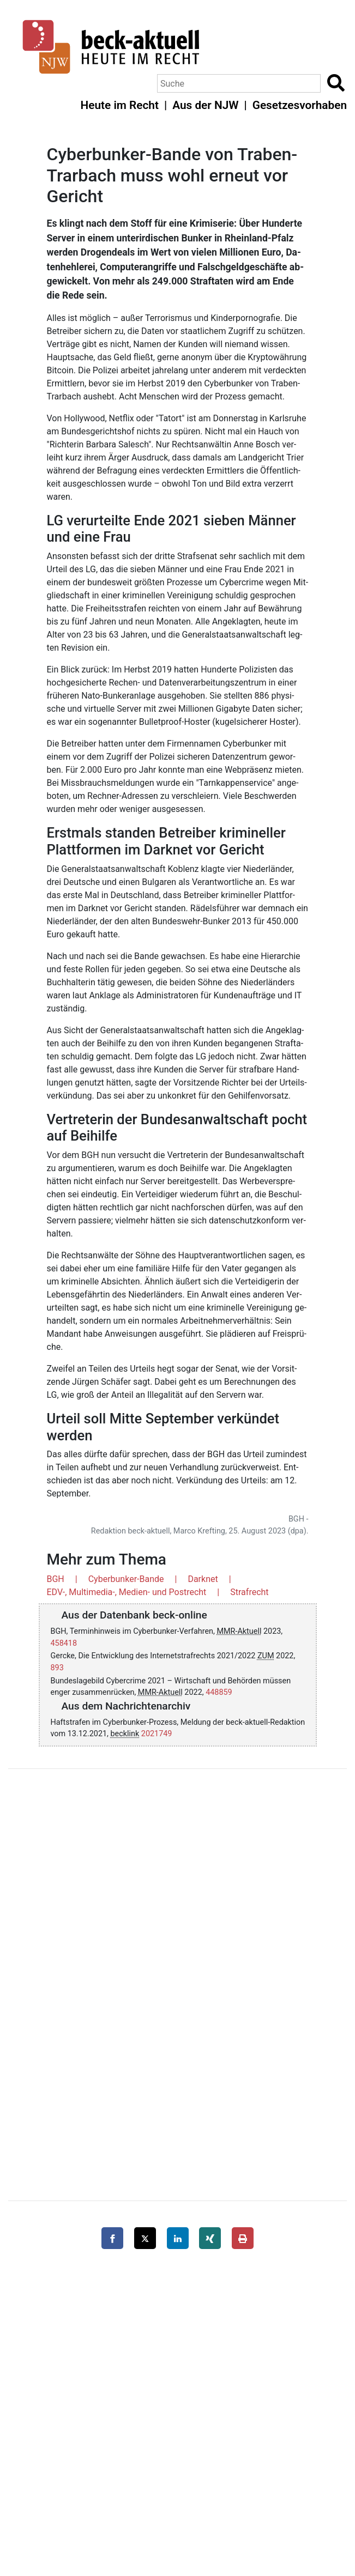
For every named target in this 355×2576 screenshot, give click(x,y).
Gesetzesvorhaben (299, 105)
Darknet (203, 1579)
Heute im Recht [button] (120, 105)
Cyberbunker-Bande (126, 1579)
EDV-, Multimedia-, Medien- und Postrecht (127, 1592)
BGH (55, 1579)
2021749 (156, 1733)
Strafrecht (249, 1592)
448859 (219, 1692)
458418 (64, 1643)
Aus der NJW (205, 105)
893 (57, 1667)
